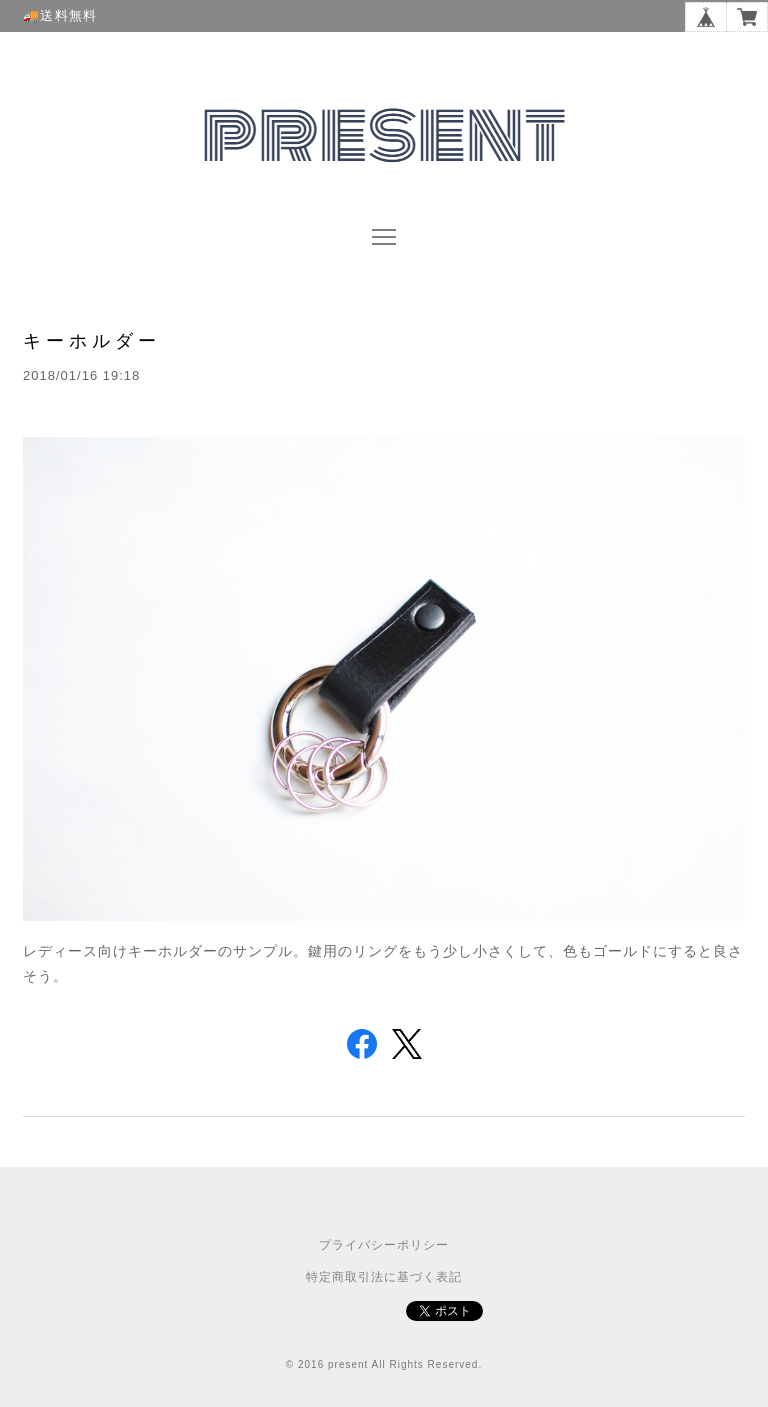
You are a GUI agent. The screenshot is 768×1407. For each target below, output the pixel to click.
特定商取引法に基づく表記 (384, 1277)
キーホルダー (92, 340)
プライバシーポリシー (384, 1245)
